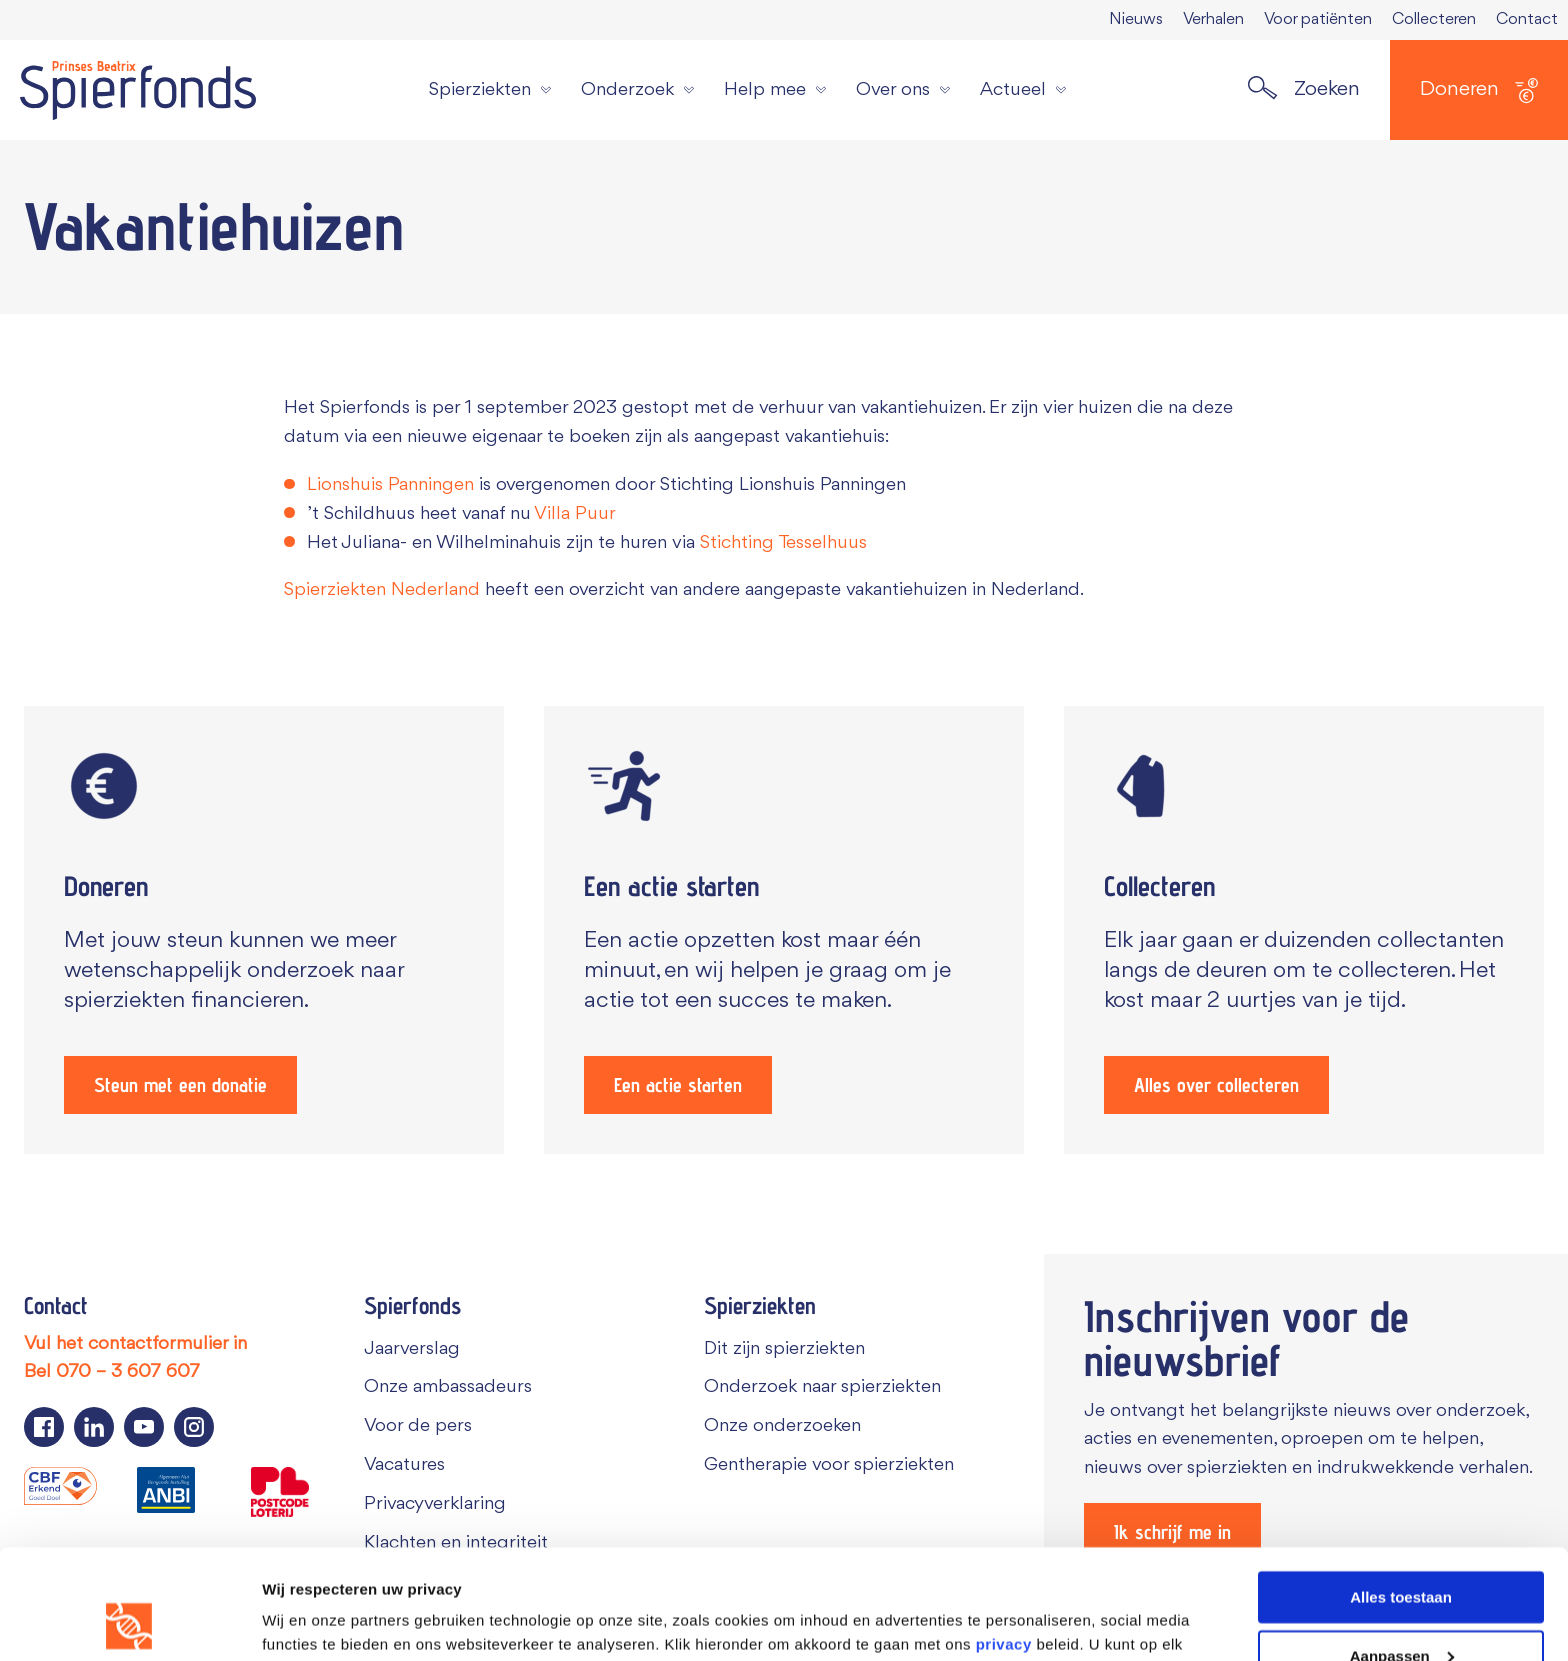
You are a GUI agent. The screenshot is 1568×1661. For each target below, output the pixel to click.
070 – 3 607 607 (128, 1372)
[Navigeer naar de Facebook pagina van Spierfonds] (44, 1427)
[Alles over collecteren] (1304, 930)
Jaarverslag (412, 1349)
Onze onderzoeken (782, 1426)
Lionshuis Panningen (390, 485)
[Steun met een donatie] (264, 930)
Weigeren (1400, 1611)
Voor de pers (418, 1426)
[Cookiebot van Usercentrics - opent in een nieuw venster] (129, 1622)
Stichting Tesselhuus (783, 543)
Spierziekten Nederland (382, 590)
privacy (1004, 1540)
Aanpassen (1402, 1552)
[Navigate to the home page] (138, 90)
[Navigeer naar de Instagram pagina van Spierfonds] (194, 1427)
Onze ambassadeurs (448, 1387)
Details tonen (309, 1620)
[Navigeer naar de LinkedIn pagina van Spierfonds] (94, 1427)
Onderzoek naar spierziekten (822, 1387)
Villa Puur (575, 514)
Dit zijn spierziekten (784, 1349)
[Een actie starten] (784, 930)
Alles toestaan (1401, 1493)
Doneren (1479, 90)
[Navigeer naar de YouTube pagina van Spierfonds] (144, 1427)
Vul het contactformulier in (135, 1344)
